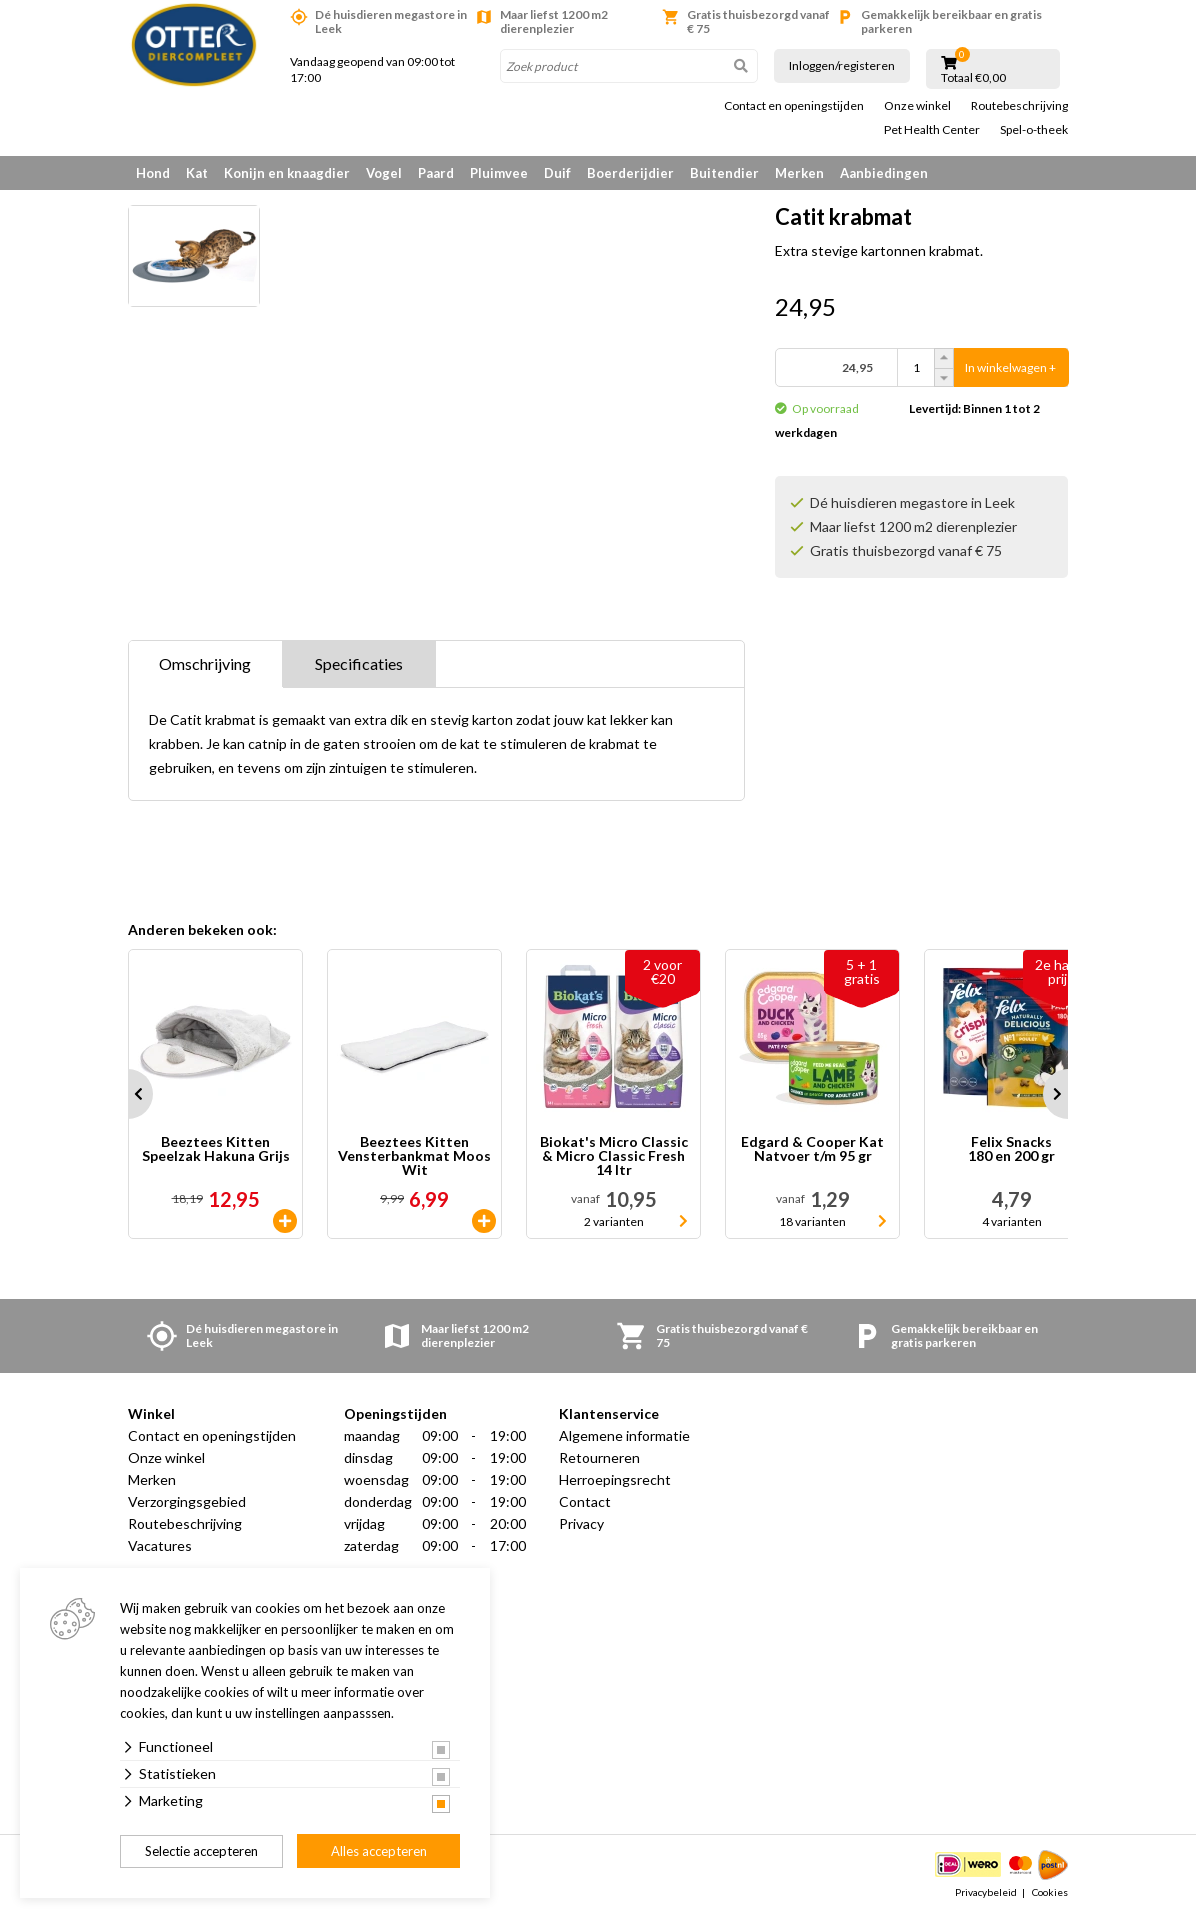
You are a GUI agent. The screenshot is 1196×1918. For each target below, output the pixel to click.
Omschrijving (205, 663)
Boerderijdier (630, 173)
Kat (197, 173)
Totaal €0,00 (973, 78)
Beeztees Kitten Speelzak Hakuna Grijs (216, 1149)
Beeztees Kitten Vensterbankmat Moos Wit (414, 1156)
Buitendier (724, 173)
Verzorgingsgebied (187, 1501)
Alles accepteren (379, 1851)
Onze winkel (917, 106)
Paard (436, 173)
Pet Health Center (932, 130)
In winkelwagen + (1010, 367)
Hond (153, 173)
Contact (585, 1501)
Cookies (1050, 1892)
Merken (799, 173)
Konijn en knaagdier (287, 173)
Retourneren (599, 1457)
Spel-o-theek (1034, 130)
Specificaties (359, 663)
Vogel (384, 173)
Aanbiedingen (884, 173)
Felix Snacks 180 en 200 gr (1011, 1149)
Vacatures (160, 1545)
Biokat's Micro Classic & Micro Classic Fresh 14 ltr (614, 1156)
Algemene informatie (624, 1435)
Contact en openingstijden (794, 106)
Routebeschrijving (1019, 106)
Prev (128, 1094)
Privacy (581, 1523)
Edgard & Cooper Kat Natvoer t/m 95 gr (812, 1149)
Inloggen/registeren (842, 65)
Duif (557, 173)
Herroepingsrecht (615, 1479)
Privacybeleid (986, 1892)
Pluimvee (499, 173)
